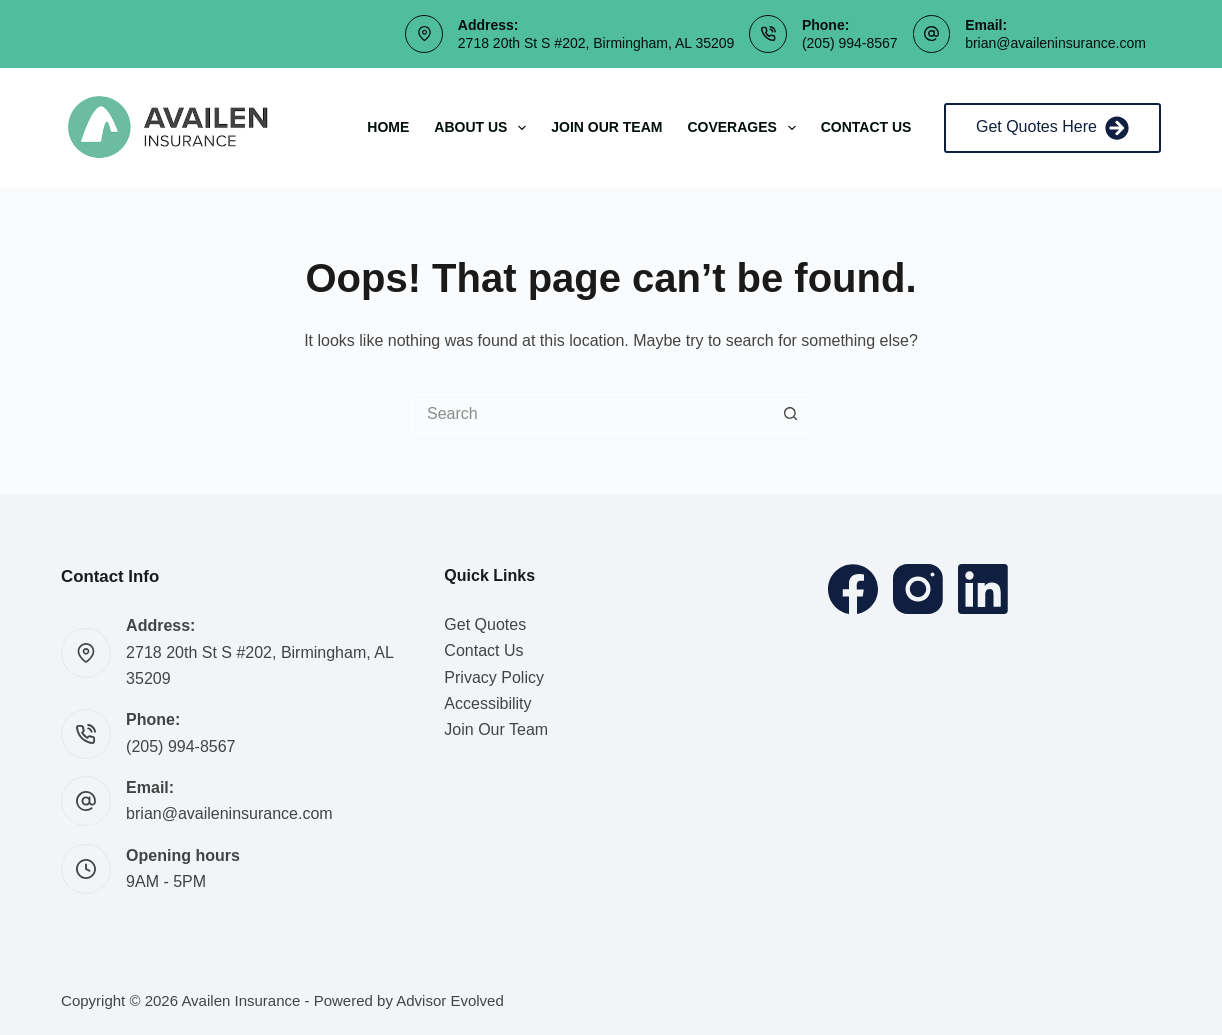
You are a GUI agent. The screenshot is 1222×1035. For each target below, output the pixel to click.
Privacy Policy (494, 677)
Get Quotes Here (1052, 128)
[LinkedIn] (983, 589)
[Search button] (791, 414)
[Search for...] (591, 414)
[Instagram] (918, 589)
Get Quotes (485, 624)
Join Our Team (606, 127)
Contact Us (866, 127)
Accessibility (487, 703)
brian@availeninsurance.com (1055, 43)
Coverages (745, 128)
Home (388, 127)
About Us (484, 128)
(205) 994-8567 (850, 43)
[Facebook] (853, 589)
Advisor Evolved (450, 1000)
